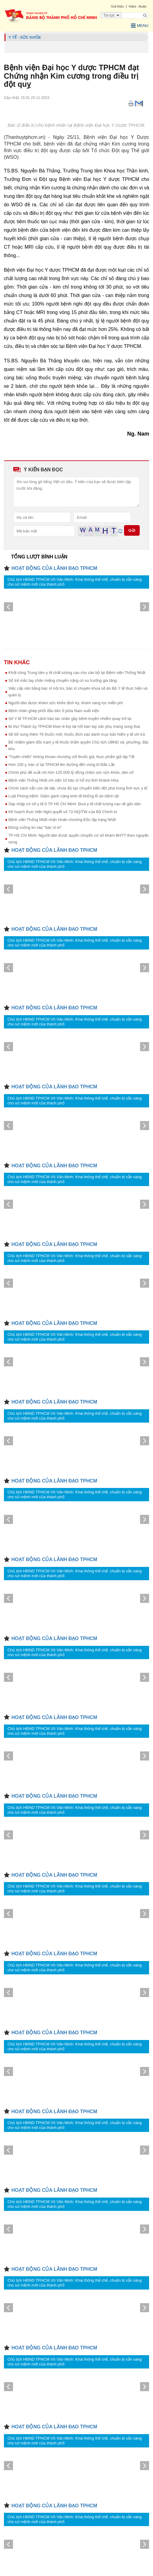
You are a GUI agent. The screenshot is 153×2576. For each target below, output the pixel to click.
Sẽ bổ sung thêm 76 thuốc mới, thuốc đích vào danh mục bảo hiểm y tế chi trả (76, 734)
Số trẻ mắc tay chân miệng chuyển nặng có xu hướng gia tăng (62, 680)
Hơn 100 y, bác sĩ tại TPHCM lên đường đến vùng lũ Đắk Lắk (61, 764)
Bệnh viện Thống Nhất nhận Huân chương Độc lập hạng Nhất (62, 819)
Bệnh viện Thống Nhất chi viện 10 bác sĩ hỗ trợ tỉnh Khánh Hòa (63, 780)
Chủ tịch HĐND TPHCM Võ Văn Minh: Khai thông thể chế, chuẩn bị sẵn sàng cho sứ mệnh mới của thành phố (75, 582)
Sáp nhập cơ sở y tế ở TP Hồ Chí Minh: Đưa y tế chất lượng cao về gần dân (74, 804)
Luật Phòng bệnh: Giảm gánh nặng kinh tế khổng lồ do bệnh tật (63, 796)
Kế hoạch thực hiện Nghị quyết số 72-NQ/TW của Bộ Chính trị (62, 811)
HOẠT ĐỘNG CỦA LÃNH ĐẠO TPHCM (54, 568)
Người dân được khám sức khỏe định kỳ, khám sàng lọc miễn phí (65, 703)
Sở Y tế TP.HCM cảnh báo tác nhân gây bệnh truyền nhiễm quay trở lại (70, 718)
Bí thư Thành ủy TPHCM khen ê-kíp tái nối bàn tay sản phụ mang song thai (74, 726)
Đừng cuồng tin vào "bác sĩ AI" (35, 827)
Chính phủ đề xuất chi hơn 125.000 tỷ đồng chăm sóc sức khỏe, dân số (71, 772)
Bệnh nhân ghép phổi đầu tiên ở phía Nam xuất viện (53, 710)
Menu (139, 26)
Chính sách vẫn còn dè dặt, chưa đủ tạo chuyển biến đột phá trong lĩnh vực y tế (77, 788)
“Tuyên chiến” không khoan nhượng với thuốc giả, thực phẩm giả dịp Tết (71, 756)
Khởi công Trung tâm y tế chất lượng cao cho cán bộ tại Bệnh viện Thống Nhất (76, 672)
